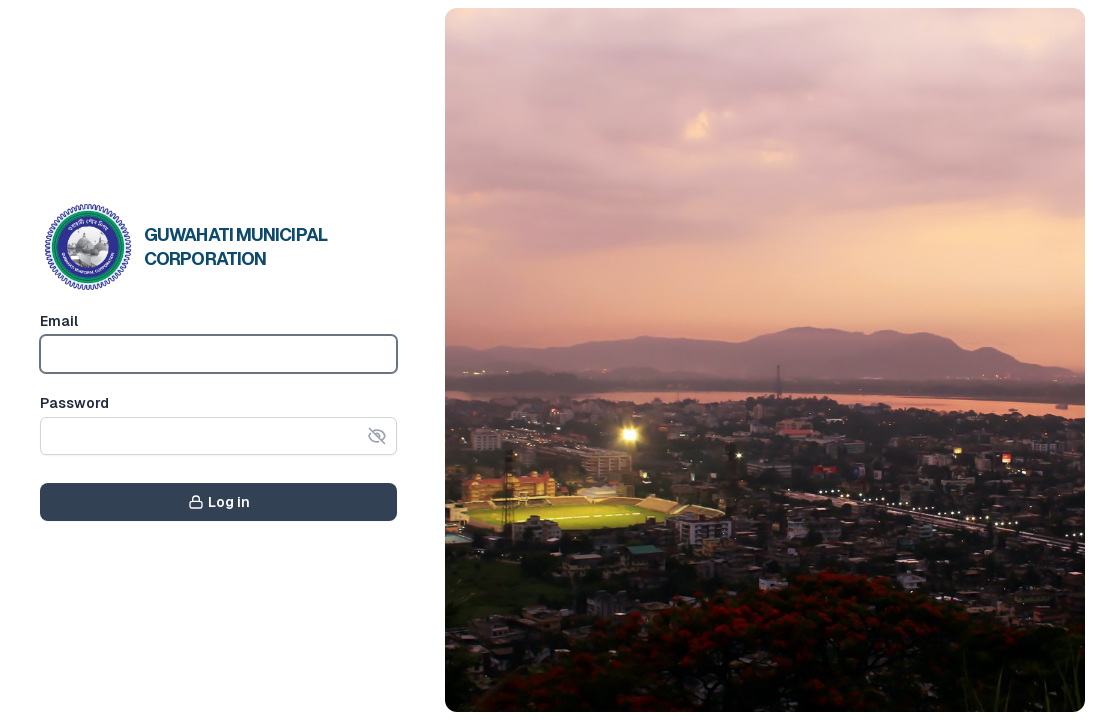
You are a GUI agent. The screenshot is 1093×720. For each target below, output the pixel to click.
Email (59, 321)
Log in (219, 502)
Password (74, 403)
